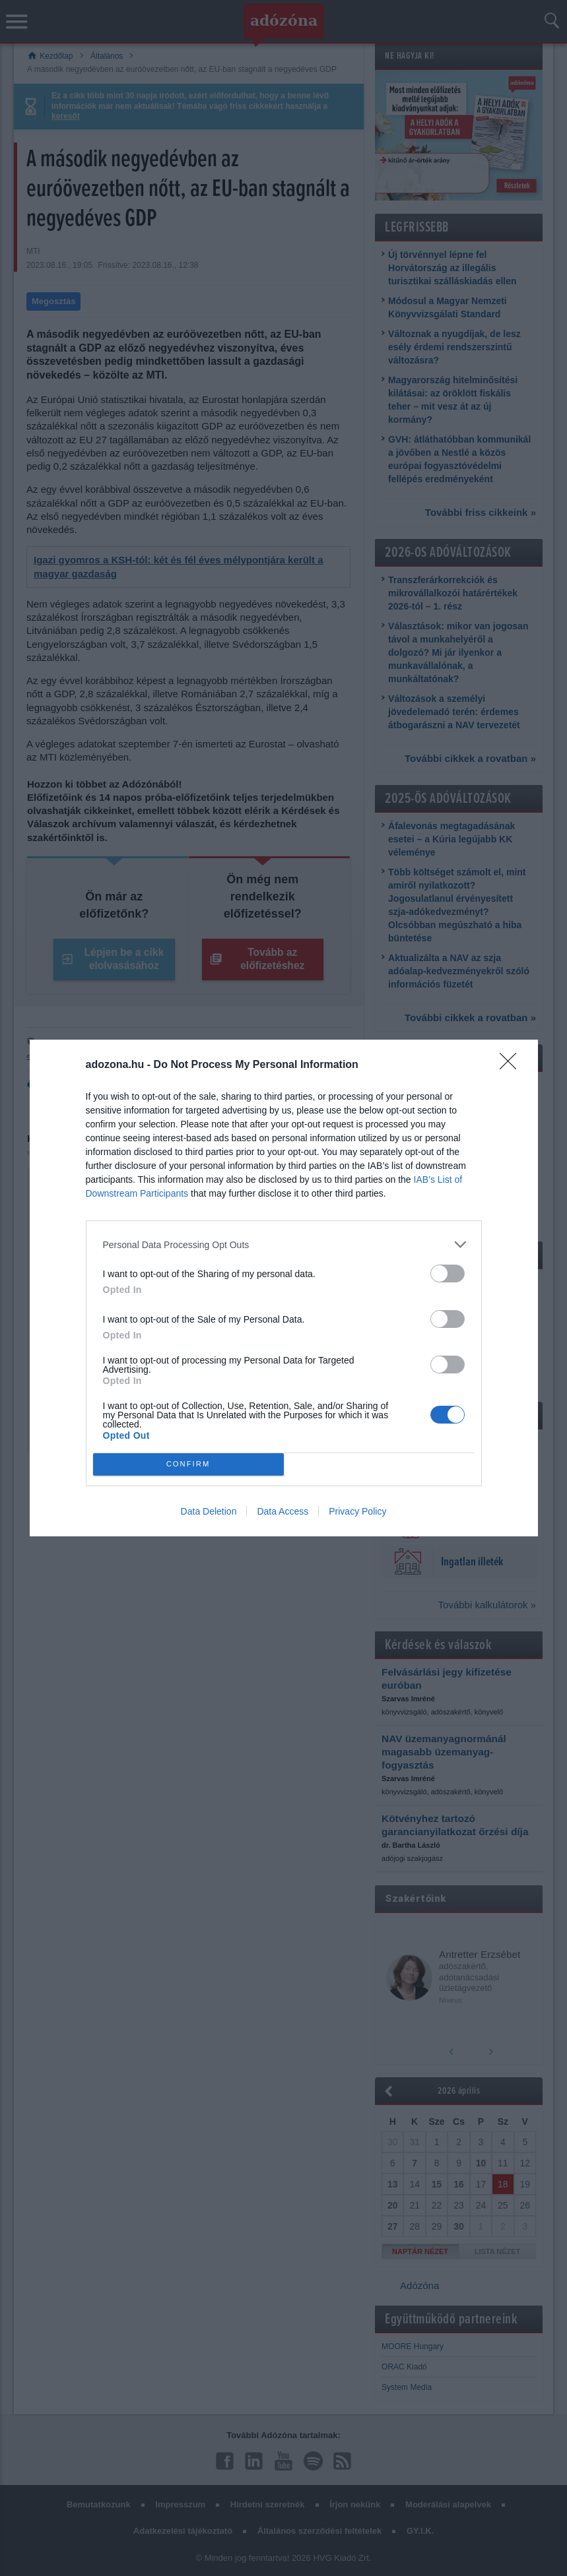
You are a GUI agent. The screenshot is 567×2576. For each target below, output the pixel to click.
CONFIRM (188, 1464)
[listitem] (284, 1244)
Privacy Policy (357, 1511)
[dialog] (284, 1288)
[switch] (447, 1273)
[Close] (512, 1065)
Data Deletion (209, 1511)
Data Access (282, 1511)
